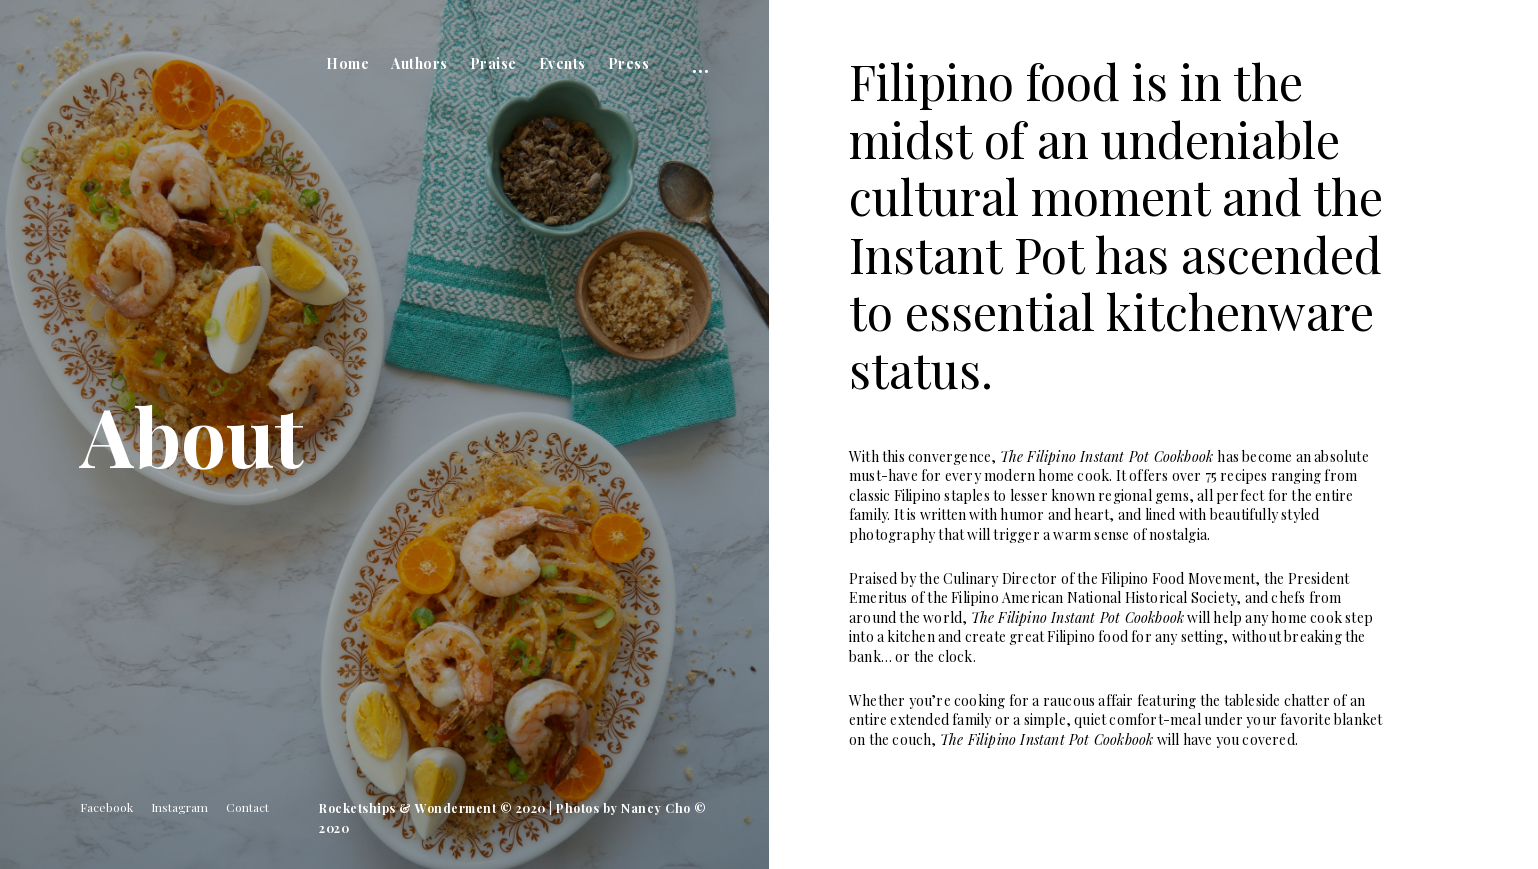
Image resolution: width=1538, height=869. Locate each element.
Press (629, 63)
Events (562, 63)
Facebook (106, 807)
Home (347, 63)
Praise (493, 63)
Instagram (179, 807)
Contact (247, 807)
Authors (419, 63)
